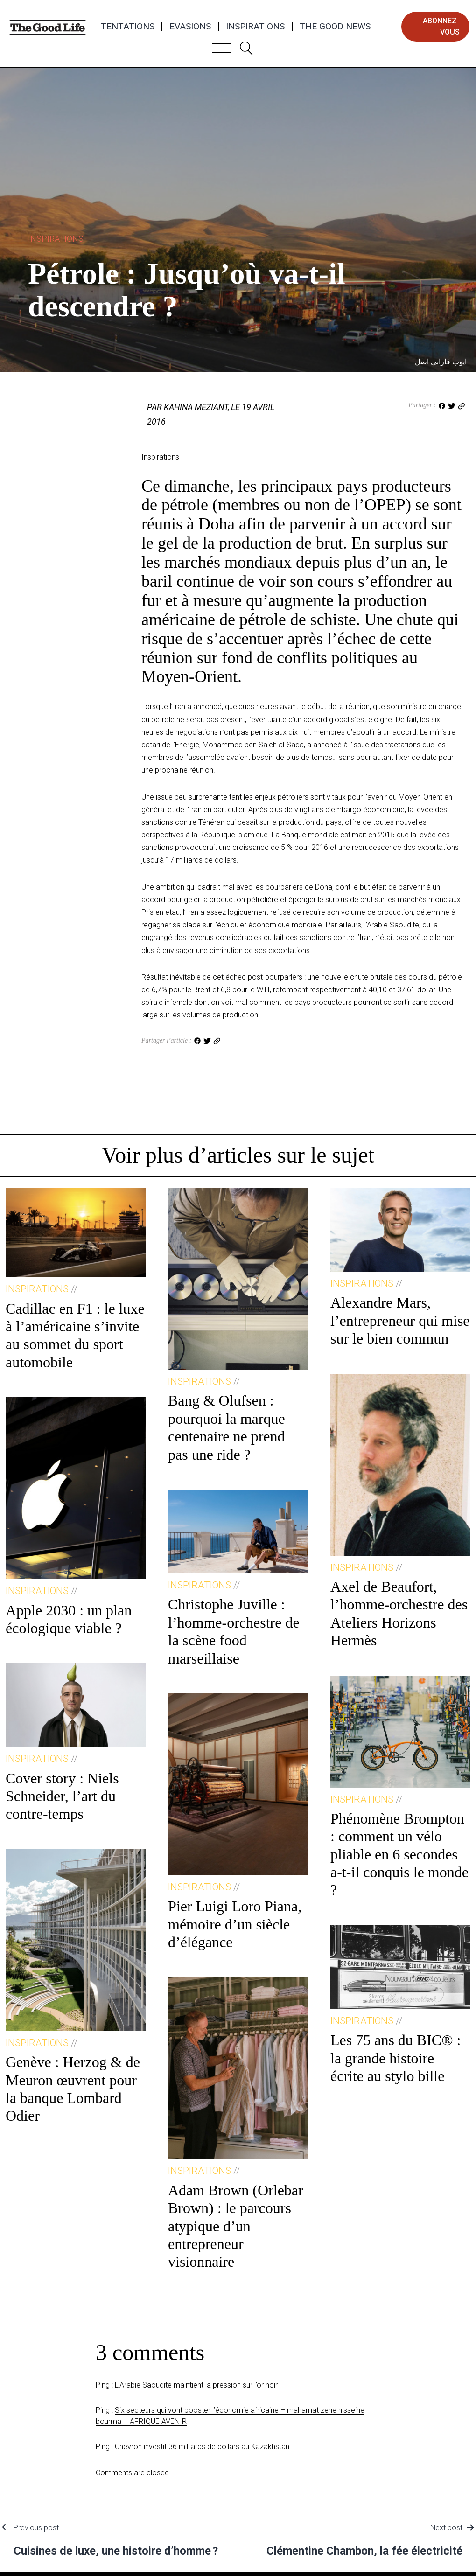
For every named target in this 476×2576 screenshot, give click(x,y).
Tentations (127, 26)
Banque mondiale (309, 834)
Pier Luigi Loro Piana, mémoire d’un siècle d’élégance (234, 1924)
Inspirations (255, 26)
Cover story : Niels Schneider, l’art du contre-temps (62, 1796)
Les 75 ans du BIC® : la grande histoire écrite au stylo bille (395, 2058)
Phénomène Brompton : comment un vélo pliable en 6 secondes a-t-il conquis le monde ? (399, 1854)
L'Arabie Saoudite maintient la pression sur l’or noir (196, 2385)
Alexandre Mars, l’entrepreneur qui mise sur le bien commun (400, 1320)
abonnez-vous (441, 26)
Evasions (190, 26)
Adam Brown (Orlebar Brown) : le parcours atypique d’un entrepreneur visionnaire (235, 2226)
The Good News (335, 26)
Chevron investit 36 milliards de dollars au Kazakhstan (202, 2446)
